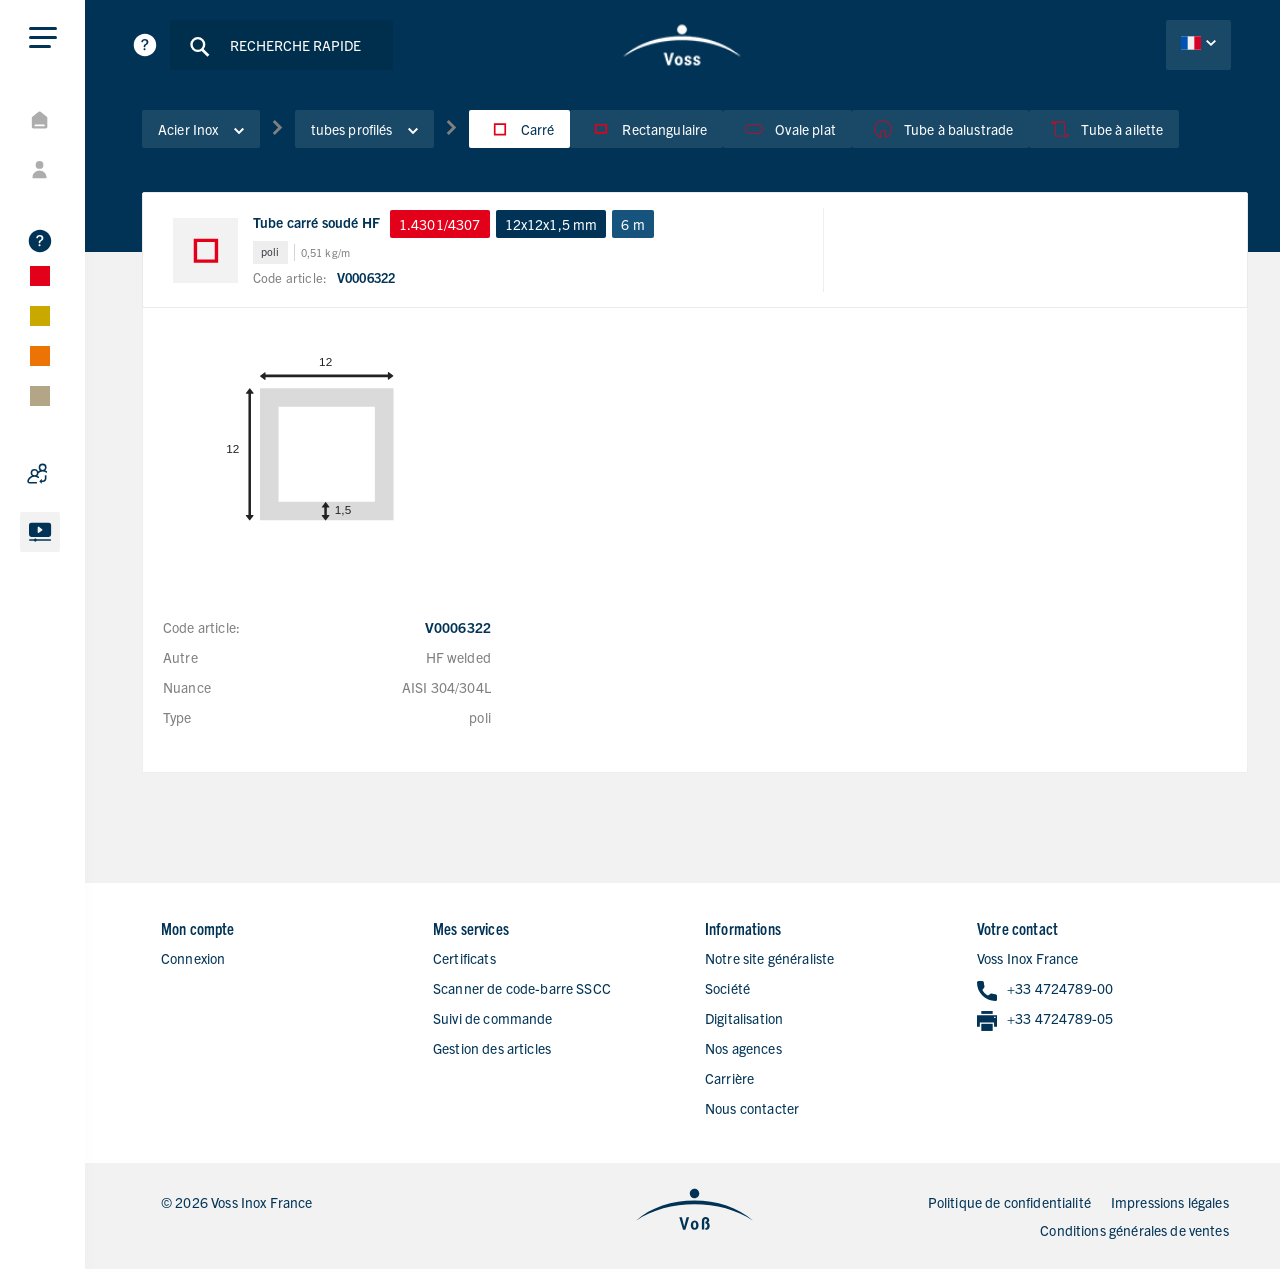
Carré (520, 129)
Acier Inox (201, 129)
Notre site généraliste (769, 958)
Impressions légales (1170, 1202)
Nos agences (743, 1048)
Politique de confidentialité (1009, 1202)
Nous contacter (752, 1108)
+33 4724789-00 (1045, 989)
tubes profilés (364, 129)
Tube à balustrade (941, 129)
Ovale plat (787, 129)
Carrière (729, 1078)
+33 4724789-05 (1045, 1019)
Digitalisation (744, 1018)
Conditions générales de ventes (1134, 1230)
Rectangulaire (646, 129)
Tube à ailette (1104, 129)
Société (727, 988)
